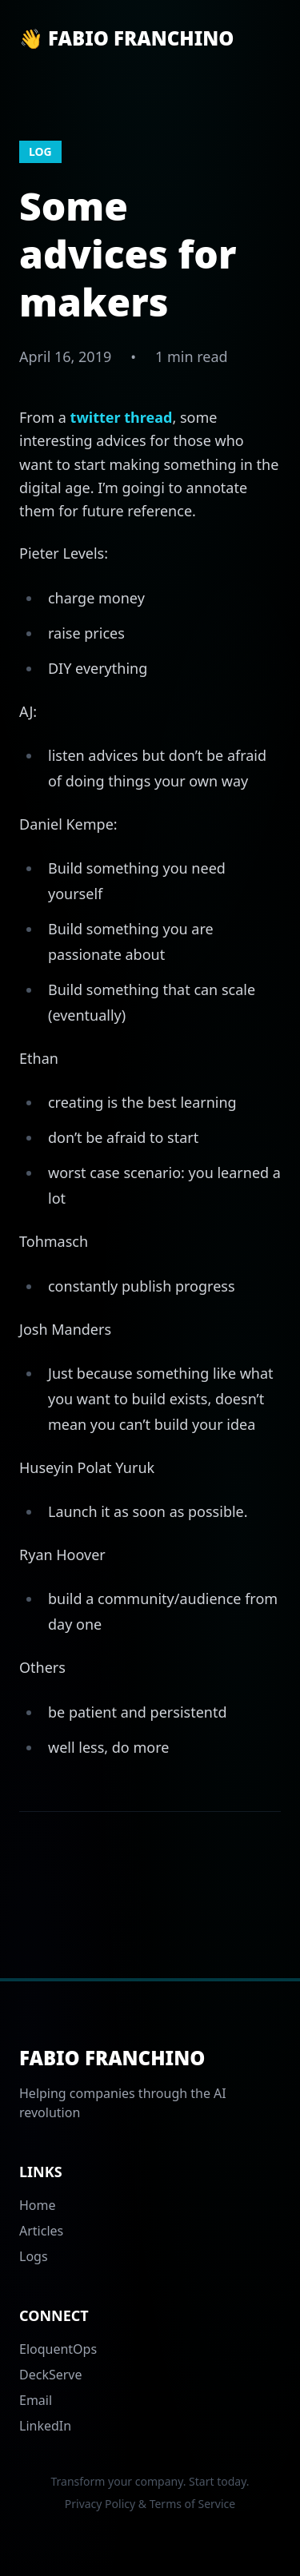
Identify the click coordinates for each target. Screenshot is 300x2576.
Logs (33, 2256)
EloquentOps (58, 2349)
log (40, 151)
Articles (41, 2231)
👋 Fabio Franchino (126, 38)
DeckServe (50, 2374)
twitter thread (121, 417)
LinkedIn (45, 2426)
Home (37, 2205)
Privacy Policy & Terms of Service (150, 2503)
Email (35, 2400)
